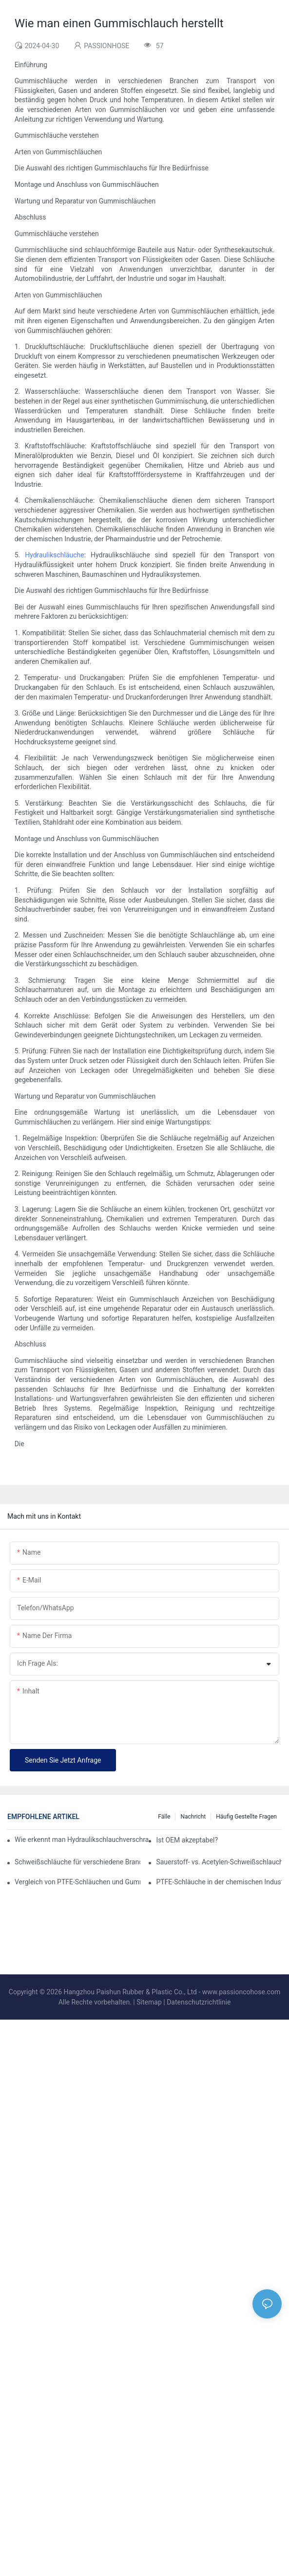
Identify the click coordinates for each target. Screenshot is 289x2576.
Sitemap (148, 2002)
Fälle (164, 1816)
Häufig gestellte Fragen (246, 1816)
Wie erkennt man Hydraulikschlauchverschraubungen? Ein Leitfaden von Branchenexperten (81, 1839)
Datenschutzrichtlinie (199, 2002)
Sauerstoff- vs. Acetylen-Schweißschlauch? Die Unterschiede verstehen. (219, 1862)
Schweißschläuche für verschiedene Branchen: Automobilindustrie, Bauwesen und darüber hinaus (77, 1862)
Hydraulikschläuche (54, 555)
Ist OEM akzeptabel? (187, 1840)
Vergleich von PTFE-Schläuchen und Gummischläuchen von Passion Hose (77, 1882)
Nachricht (193, 1816)
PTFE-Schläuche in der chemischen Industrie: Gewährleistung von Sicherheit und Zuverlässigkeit (219, 1882)
